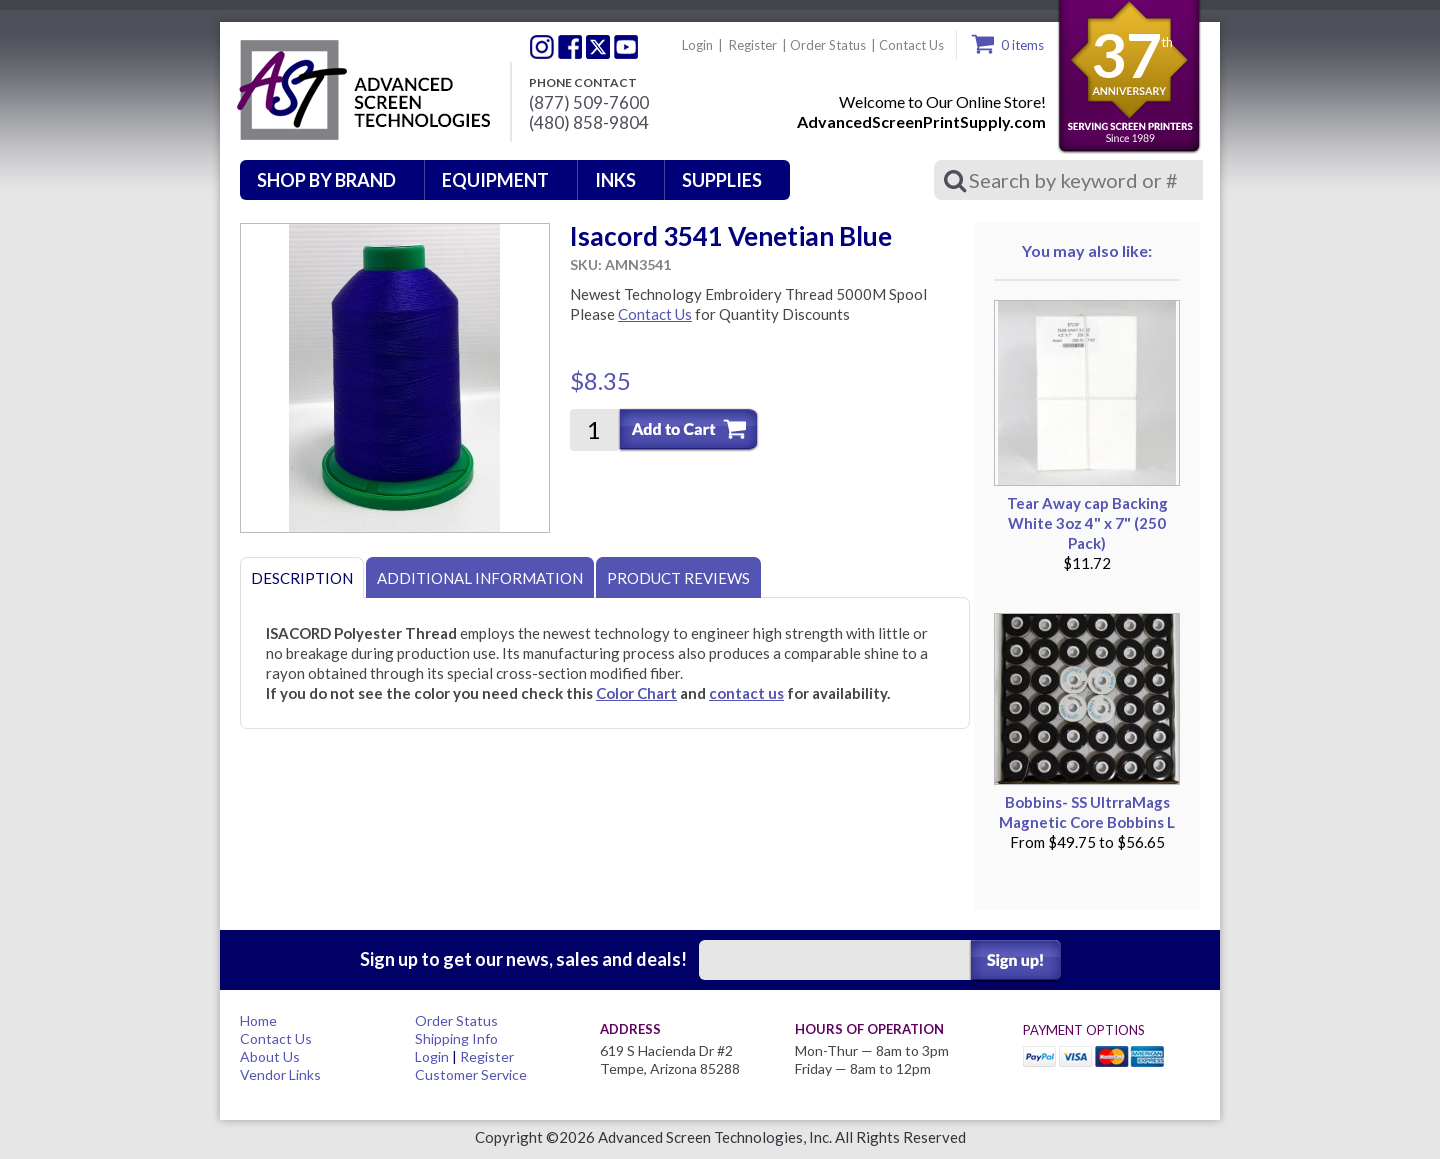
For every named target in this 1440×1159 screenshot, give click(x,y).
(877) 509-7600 (589, 103)
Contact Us (911, 45)
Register (753, 45)
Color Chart (636, 693)
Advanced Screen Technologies (361, 91)
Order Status (828, 45)
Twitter (542, 47)
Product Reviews (678, 578)
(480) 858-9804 (589, 123)
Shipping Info (456, 1038)
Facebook (570, 47)
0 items (1022, 45)
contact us (746, 693)
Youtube (626, 47)
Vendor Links (280, 1074)
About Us (270, 1056)
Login (697, 45)
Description (302, 578)
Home (258, 1020)
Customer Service (471, 1074)
